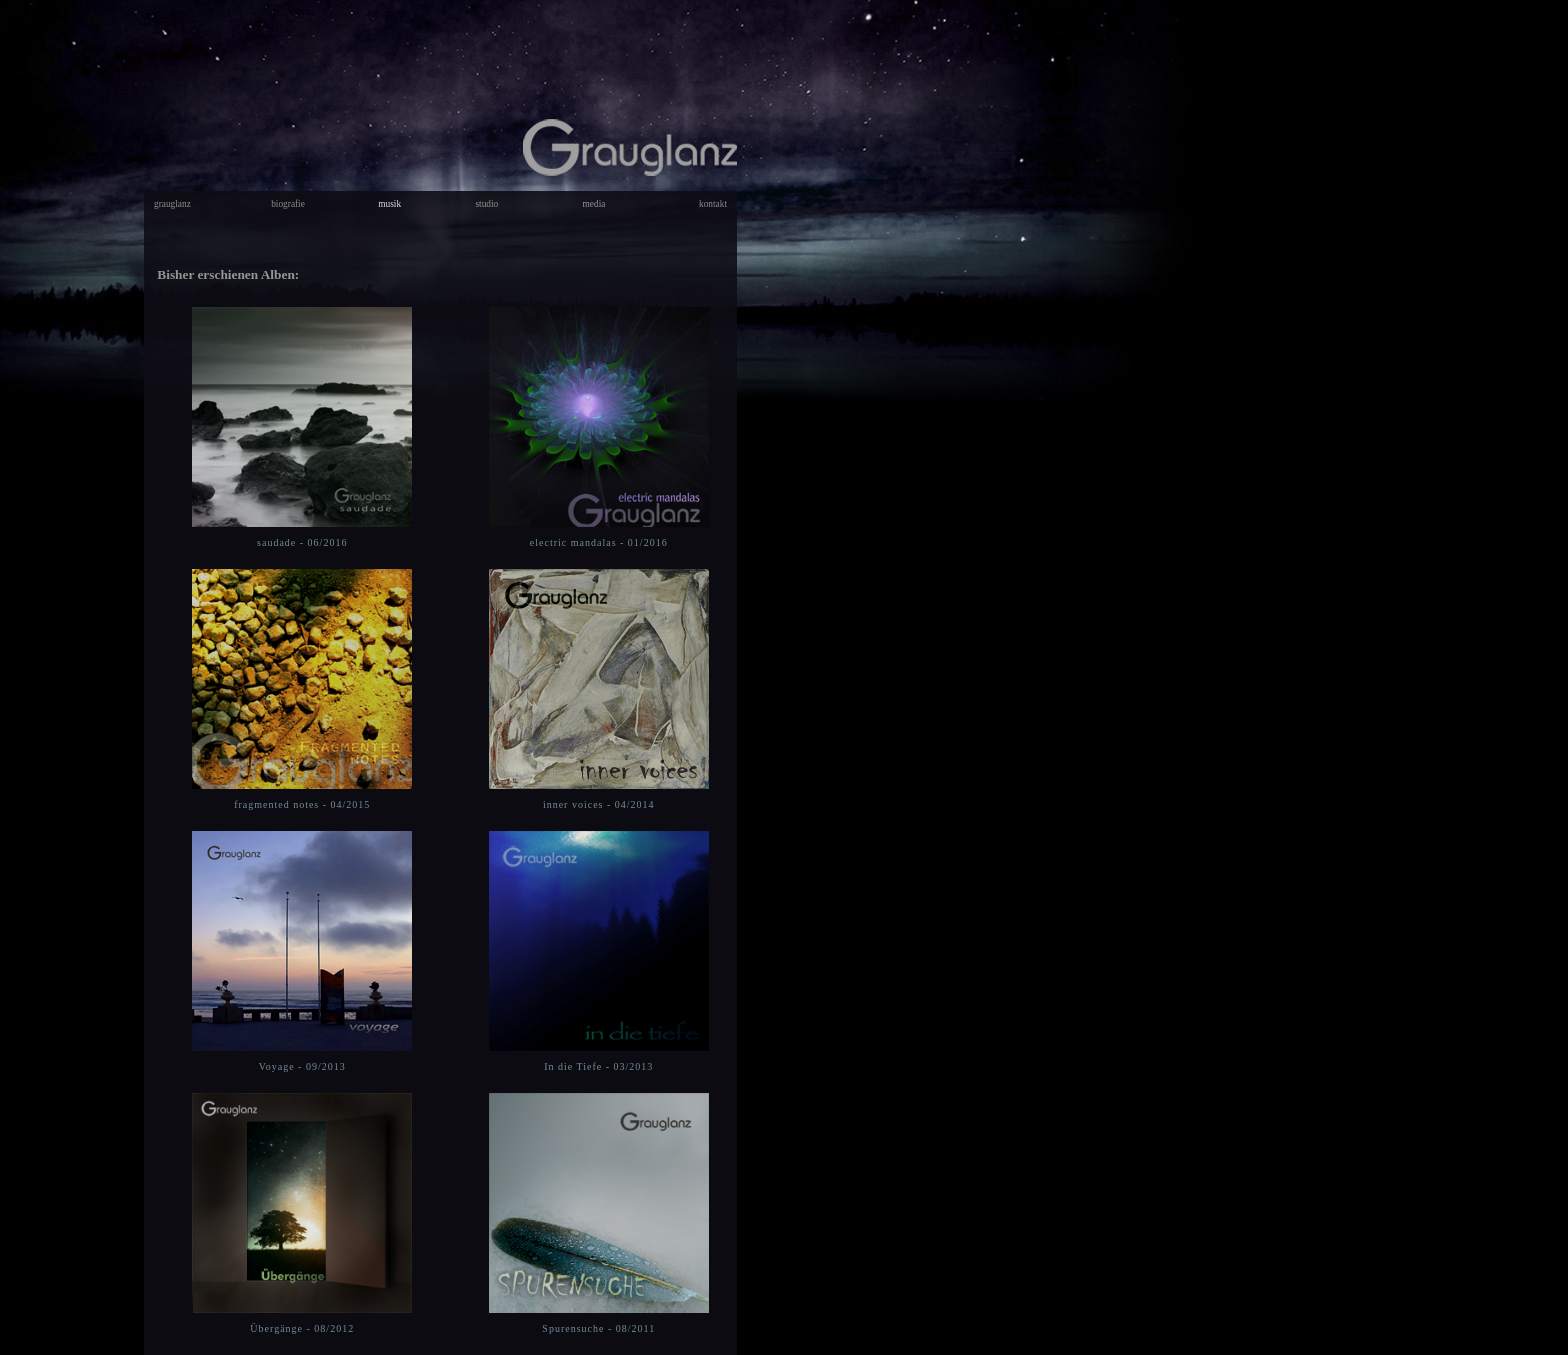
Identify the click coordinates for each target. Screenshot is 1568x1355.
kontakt (713, 204)
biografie (288, 204)
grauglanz (172, 204)
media (594, 204)
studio (486, 204)
